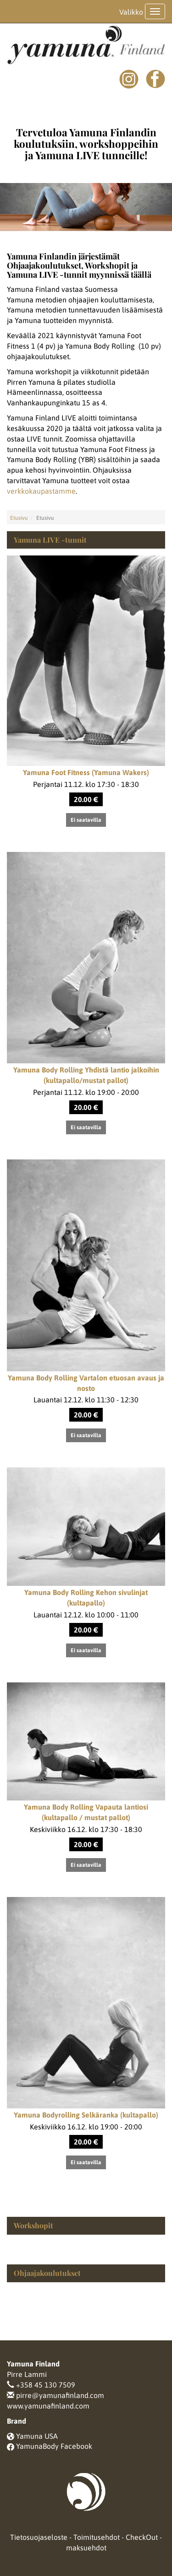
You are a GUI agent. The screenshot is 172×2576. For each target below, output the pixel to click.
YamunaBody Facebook (54, 2446)
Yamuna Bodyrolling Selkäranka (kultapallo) (86, 2115)
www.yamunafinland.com (48, 2406)
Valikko (131, 12)
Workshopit (33, 2225)
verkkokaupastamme (41, 491)
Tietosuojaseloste (38, 2537)
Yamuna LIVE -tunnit (50, 539)
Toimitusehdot (96, 2537)
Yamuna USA (37, 2436)
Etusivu (19, 518)
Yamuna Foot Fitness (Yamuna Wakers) (86, 772)
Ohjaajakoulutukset (47, 2273)
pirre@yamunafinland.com (60, 2395)
